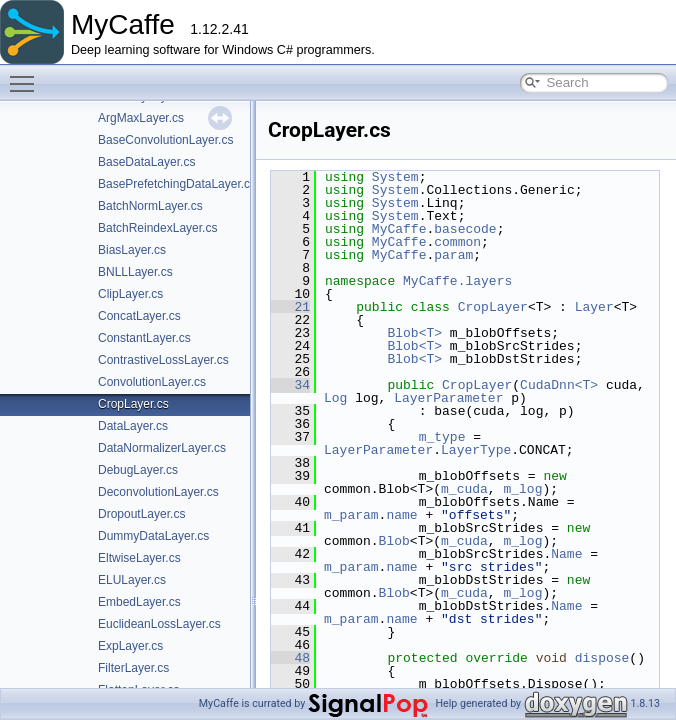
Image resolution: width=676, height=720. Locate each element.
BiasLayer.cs (132, 250)
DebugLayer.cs (138, 470)
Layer (594, 307)
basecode (465, 229)
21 (290, 307)
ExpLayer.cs (130, 646)
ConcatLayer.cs (139, 316)
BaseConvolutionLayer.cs (165, 140)
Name (566, 554)
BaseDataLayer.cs (146, 162)
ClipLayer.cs (130, 294)
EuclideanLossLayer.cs (159, 624)
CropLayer (493, 307)
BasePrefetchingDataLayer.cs (177, 184)
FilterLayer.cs (133, 668)
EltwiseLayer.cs (139, 558)
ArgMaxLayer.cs (141, 118)
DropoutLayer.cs (141, 514)
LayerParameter (448, 398)
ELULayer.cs (132, 580)
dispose (602, 658)
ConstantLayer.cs (144, 338)
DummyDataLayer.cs (153, 536)
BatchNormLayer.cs (150, 206)
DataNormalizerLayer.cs (162, 448)
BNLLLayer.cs (135, 272)
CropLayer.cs (133, 404)
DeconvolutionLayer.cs (158, 492)
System (395, 177)
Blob (394, 541)
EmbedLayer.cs (139, 602)
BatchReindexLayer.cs (157, 228)
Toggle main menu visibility (27, 75)
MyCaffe (399, 229)
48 (290, 658)
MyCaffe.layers (457, 281)
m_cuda (464, 489)
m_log (522, 489)
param (453, 255)
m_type (442, 437)
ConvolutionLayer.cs (152, 382)
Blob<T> (414, 333)
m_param (351, 515)
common (457, 242)
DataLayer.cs (133, 426)
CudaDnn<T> (559, 385)
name (401, 515)
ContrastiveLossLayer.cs (163, 360)
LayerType (476, 450)
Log (335, 398)
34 (290, 385)
